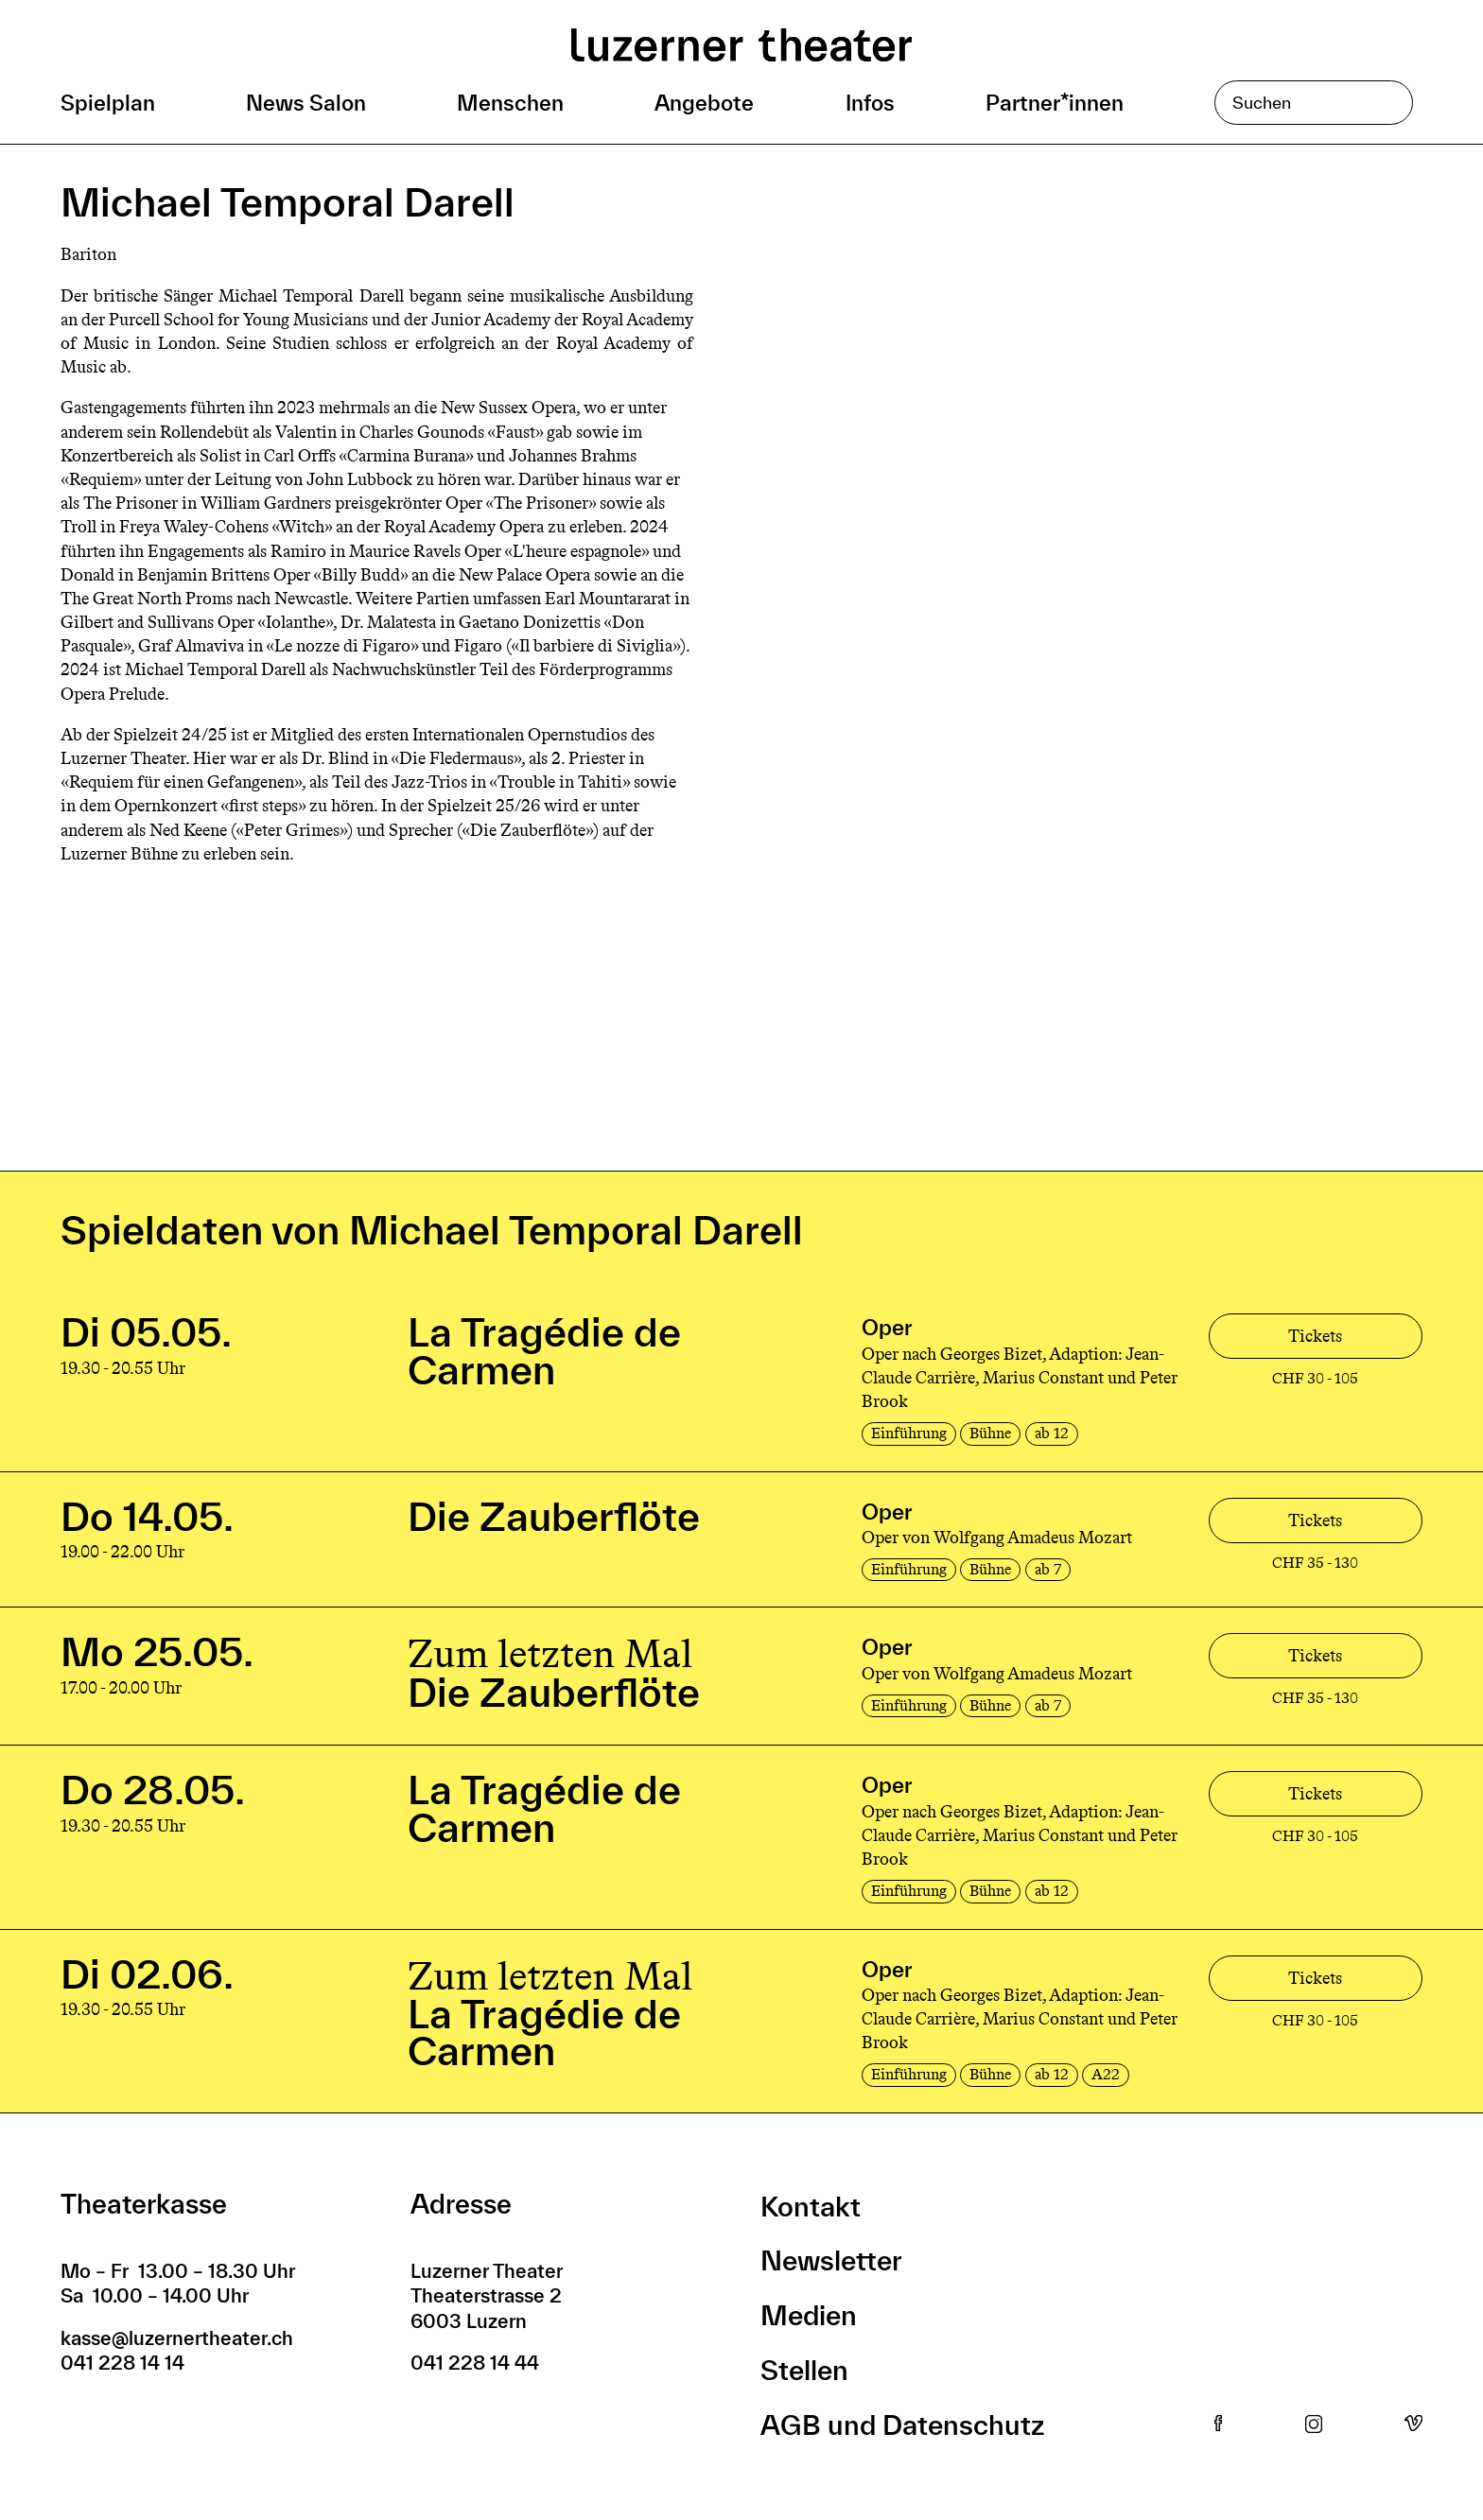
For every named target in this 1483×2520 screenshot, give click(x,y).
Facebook (1218, 2424)
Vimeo (1413, 2424)
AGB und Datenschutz (902, 2425)
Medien (808, 2315)
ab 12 (1052, 1433)
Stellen (804, 2370)
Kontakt (810, 2206)
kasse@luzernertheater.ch (177, 2338)
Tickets (1315, 1336)
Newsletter (831, 2260)
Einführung (909, 1433)
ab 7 (1048, 1569)
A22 (1105, 2074)
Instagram (1313, 2424)
